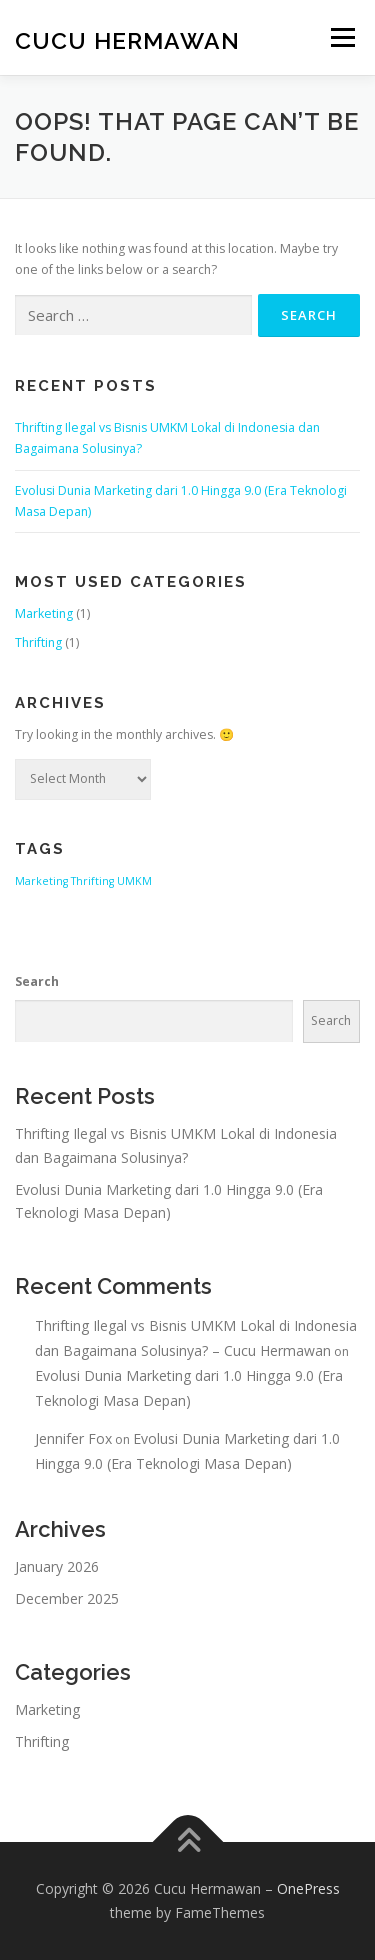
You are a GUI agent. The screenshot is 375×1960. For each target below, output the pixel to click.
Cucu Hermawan (127, 39)
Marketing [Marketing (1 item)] (41, 881)
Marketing (44, 613)
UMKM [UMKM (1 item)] (134, 881)
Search (37, 981)
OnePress (308, 1888)
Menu (341, 37)
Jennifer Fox (73, 1438)
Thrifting (38, 642)
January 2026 (57, 1566)
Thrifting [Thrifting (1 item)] (92, 881)
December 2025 (67, 1598)
